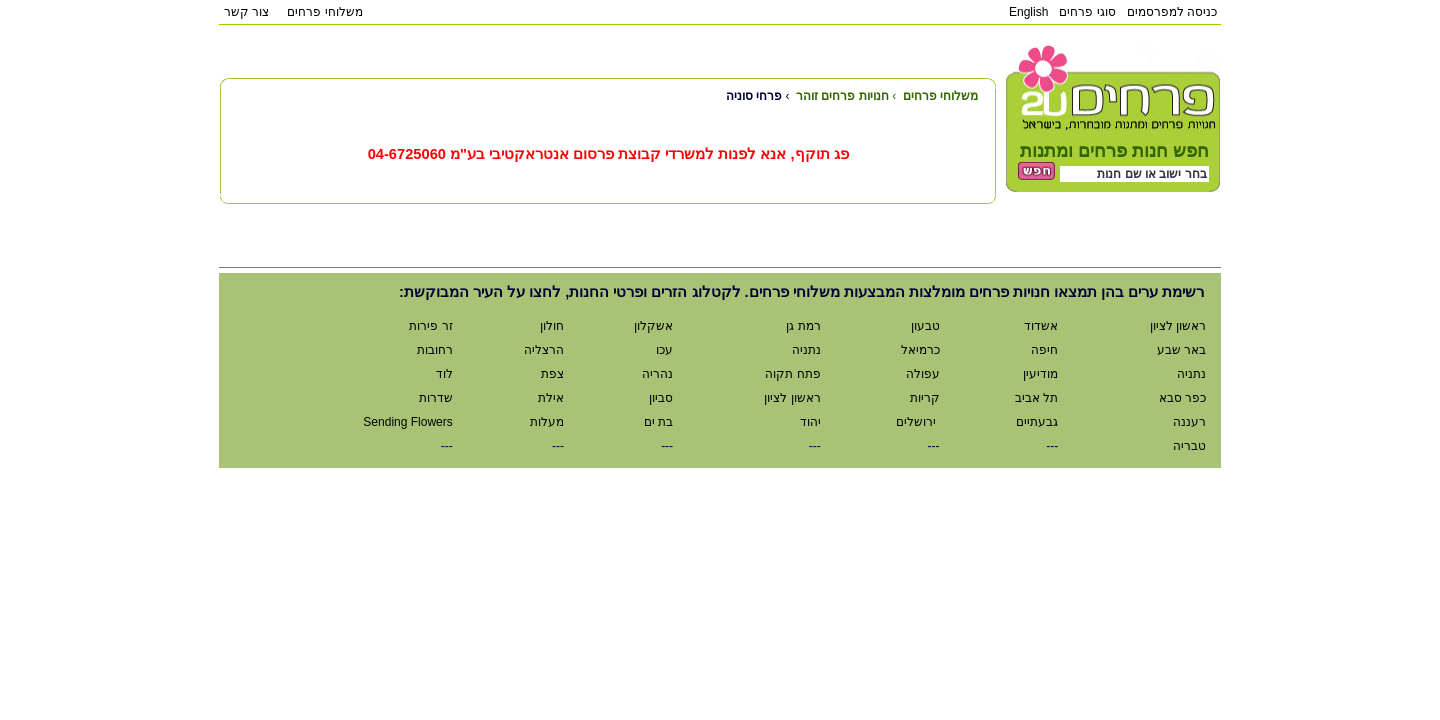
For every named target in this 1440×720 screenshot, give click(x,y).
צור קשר (246, 12)
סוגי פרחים (1087, 12)
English (1028, 12)
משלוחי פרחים (324, 12)
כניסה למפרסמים (1172, 12)
